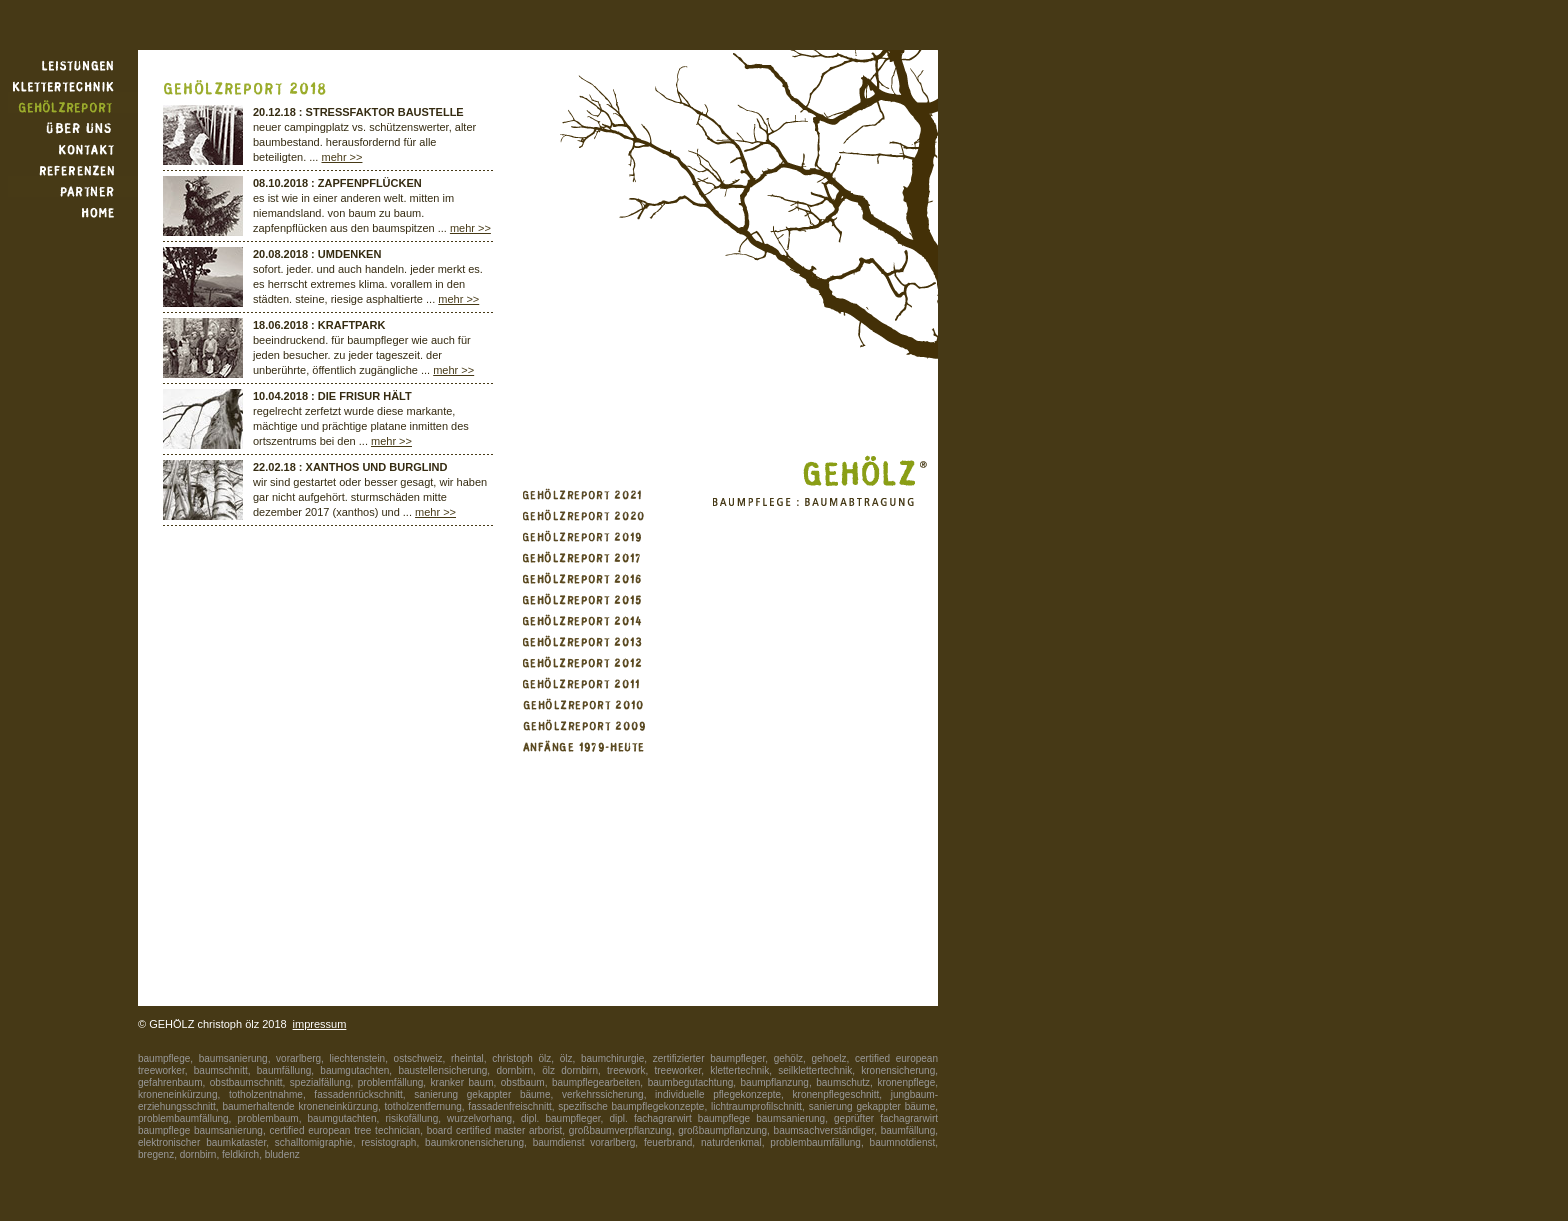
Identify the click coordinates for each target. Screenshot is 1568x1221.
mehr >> (342, 157)
